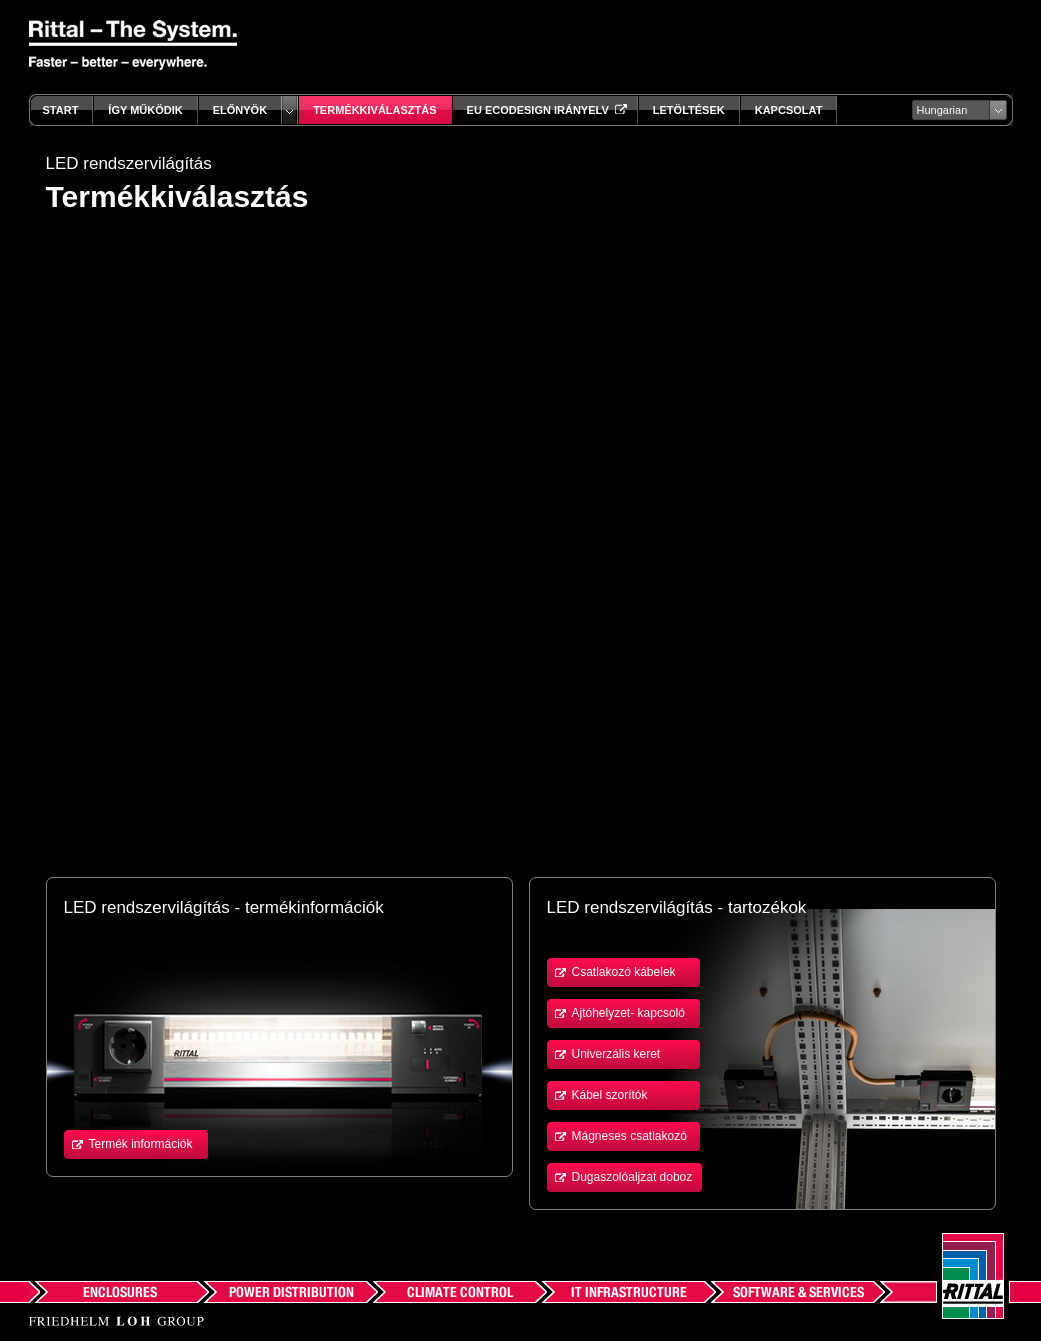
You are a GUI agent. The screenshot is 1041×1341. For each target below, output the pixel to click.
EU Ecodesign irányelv (545, 110)
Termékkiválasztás (374, 110)
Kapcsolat (789, 110)
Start (61, 110)
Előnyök (240, 110)
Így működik (145, 110)
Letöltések (689, 110)
